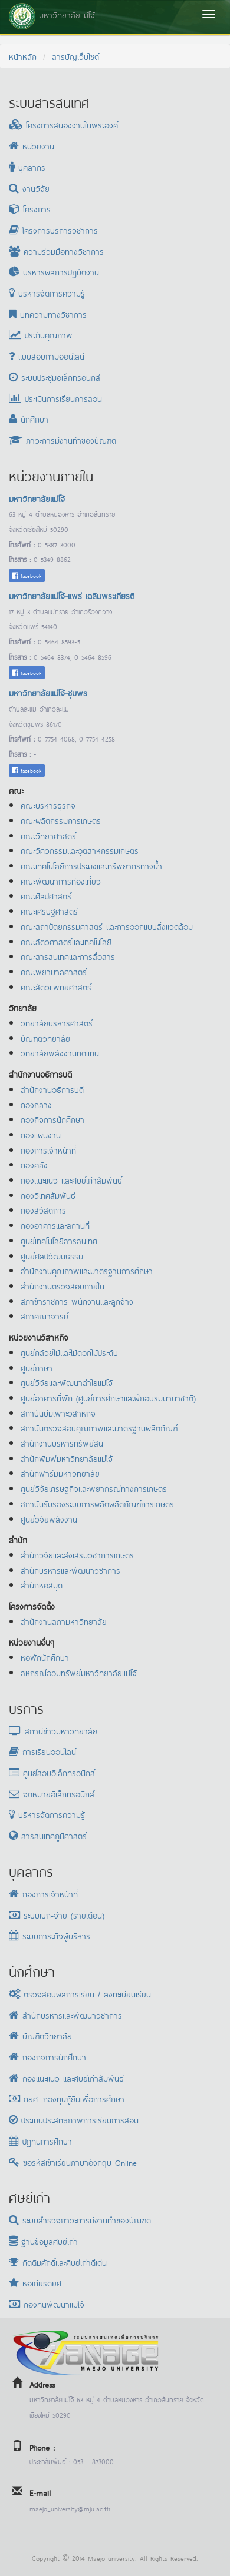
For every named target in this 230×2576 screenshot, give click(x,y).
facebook (26, 575)
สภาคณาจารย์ (44, 1315)
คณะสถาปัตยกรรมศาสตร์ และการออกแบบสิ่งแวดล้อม (107, 926)
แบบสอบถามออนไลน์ (46, 356)
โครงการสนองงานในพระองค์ (63, 124)
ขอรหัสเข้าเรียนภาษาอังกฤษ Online (73, 2162)
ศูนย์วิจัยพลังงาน (49, 1518)
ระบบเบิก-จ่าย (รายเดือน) (56, 1915)
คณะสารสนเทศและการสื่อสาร (68, 956)
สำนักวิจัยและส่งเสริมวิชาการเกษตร (77, 1554)
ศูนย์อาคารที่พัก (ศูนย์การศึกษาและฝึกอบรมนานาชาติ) (108, 1397)
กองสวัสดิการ (43, 1209)
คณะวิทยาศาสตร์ (48, 835)
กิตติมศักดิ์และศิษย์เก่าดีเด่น (58, 2262)
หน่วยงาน (31, 145)
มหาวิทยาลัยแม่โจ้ (37, 498)
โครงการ (30, 208)
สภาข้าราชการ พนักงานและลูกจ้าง (77, 1301)
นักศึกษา (28, 419)
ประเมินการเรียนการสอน (55, 398)
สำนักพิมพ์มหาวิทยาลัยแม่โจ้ (67, 1458)
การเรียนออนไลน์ (42, 1751)
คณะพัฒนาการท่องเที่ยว (61, 881)
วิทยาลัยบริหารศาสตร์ (57, 1022)
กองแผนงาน (41, 1134)
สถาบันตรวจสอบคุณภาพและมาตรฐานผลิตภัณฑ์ (99, 1427)
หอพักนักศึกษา (45, 1657)
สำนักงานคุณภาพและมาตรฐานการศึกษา (87, 1270)
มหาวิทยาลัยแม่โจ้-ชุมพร (48, 692)
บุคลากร (27, 167)
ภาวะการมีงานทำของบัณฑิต (62, 440)
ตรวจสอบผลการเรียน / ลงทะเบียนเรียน (80, 1993)
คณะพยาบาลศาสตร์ (54, 971)
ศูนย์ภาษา (36, 1367)
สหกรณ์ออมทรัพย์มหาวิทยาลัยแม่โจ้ (79, 1672)
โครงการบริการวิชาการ (53, 230)
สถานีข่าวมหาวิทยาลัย (53, 1730)
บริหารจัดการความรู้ (47, 293)
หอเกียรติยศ (35, 2282)
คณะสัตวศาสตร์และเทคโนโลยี (66, 941)
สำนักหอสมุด (42, 1584)
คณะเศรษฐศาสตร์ (49, 911)
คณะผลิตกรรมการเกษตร (61, 820)
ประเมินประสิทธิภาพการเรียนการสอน (74, 2119)
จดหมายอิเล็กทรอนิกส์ (51, 1793)
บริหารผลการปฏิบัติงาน (54, 271)
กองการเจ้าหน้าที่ (48, 1149)
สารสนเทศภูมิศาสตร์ (48, 1835)
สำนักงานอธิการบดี (52, 1089)
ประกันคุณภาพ (41, 334)
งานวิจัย (29, 188)
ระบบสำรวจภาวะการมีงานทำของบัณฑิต (80, 2219)
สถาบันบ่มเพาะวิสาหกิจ (58, 1413)
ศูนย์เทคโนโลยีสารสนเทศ (59, 1240)
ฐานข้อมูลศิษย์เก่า (43, 2241)
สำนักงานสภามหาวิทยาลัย (64, 1621)
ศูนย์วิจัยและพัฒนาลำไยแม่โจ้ (67, 1382)
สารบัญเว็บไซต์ (75, 56)
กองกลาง (36, 1104)
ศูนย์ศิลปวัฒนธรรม (52, 1255)
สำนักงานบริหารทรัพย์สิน (62, 1443)
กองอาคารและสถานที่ (55, 1225)
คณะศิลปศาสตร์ (46, 895)
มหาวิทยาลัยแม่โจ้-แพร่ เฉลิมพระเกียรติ (71, 595)
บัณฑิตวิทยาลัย (45, 1038)
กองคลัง (34, 1164)
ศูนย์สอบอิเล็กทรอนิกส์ (52, 1772)
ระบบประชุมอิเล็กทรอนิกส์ (54, 377)
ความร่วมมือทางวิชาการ (56, 251)
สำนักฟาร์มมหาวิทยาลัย (60, 1473)
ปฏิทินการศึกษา (40, 2141)
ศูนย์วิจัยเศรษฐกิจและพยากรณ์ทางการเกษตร (94, 1488)
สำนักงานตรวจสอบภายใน (62, 1285)
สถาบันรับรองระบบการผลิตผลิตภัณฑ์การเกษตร (97, 1503)
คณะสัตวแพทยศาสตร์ (56, 986)
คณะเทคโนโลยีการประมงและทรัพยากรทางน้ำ (91, 865)
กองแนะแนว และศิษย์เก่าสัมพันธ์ (71, 1179)
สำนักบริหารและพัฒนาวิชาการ (70, 1570)
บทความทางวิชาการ (48, 314)
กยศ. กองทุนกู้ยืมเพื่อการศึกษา (66, 2098)
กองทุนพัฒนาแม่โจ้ (46, 2304)
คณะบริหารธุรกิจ (48, 805)
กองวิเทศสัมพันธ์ (48, 1195)
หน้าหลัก (23, 56)
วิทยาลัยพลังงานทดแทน (60, 1052)
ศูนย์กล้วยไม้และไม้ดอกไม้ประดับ (69, 1352)
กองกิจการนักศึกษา (52, 1119)
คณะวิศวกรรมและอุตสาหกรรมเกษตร (80, 850)
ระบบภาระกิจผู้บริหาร (49, 1935)
